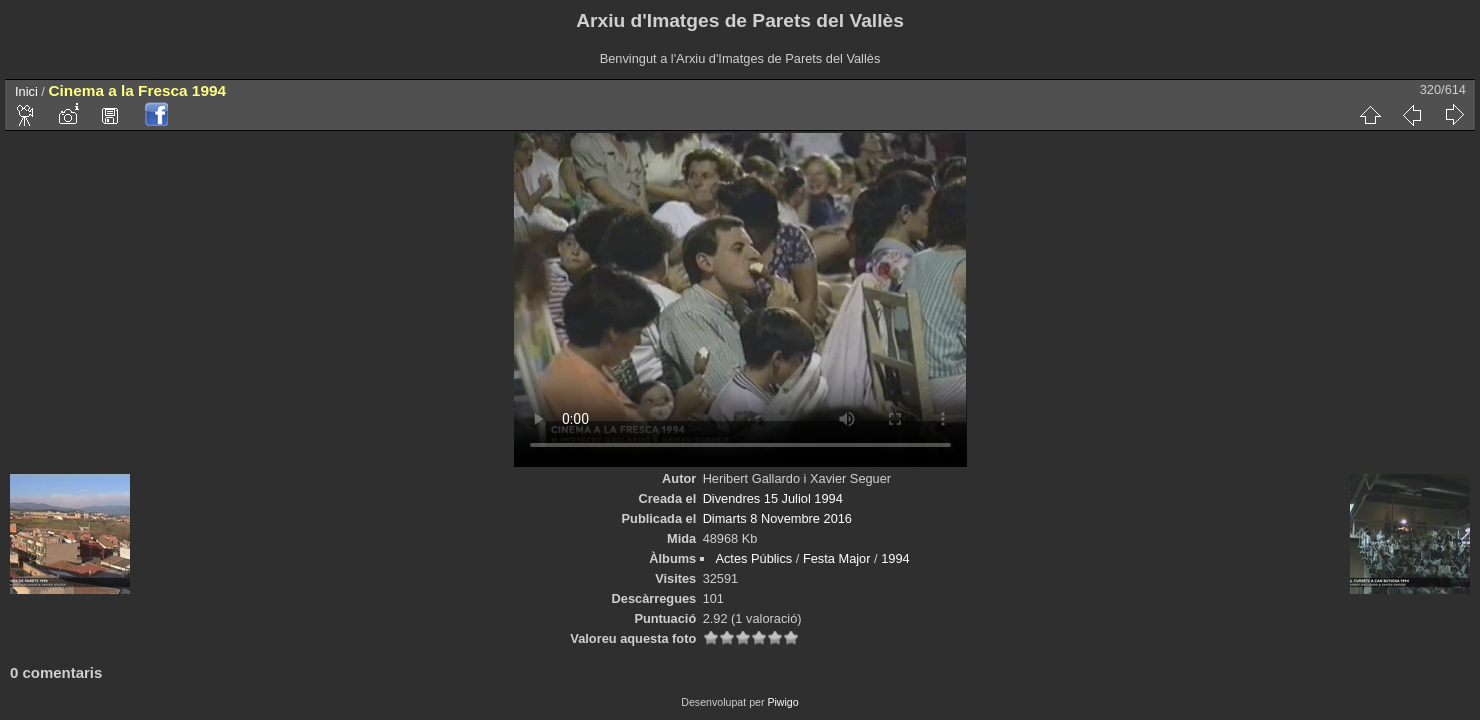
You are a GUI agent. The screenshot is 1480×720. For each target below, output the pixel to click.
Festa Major (837, 558)
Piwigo (782, 702)
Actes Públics (753, 558)
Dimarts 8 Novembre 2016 (777, 518)
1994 (895, 558)
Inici (26, 91)
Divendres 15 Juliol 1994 (773, 498)
